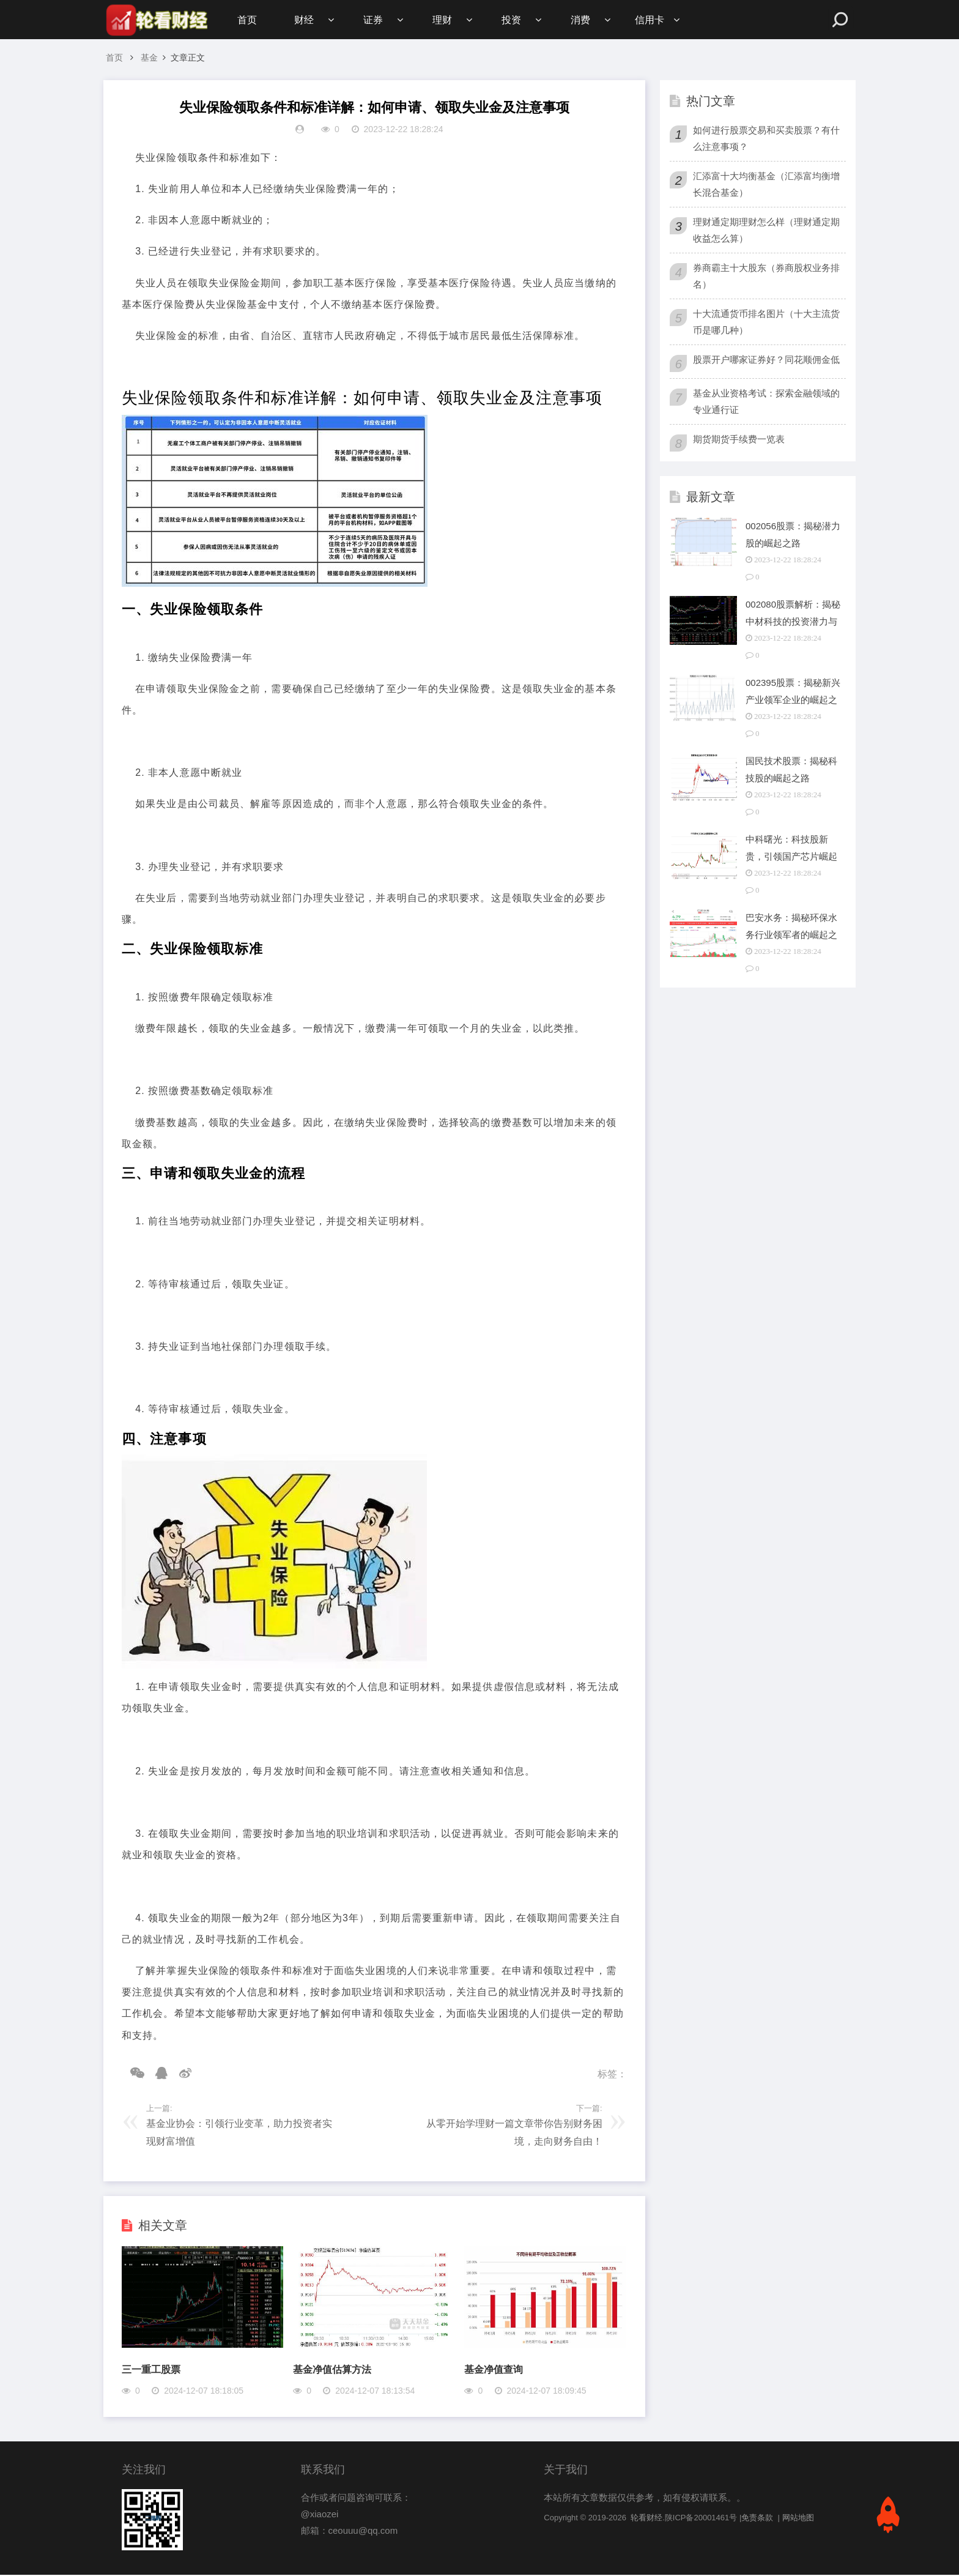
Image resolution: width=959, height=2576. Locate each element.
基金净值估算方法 (332, 2371)
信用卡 (656, 20)
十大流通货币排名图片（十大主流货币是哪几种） (766, 323)
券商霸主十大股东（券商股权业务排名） (766, 277)
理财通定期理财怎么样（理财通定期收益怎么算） (766, 231)
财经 (304, 20)
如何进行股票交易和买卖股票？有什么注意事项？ (766, 139)
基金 (149, 59)
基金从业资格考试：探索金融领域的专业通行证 (766, 402)
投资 (515, 20)
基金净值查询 (493, 2371)
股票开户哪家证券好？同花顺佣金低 (766, 361)
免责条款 (757, 2519)
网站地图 (798, 2519)
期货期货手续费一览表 (739, 440)
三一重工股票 (151, 2371)
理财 (445, 20)
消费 (586, 20)
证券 (375, 20)
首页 (247, 20)
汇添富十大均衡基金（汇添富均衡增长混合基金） (766, 185)
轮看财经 (646, 2519)
